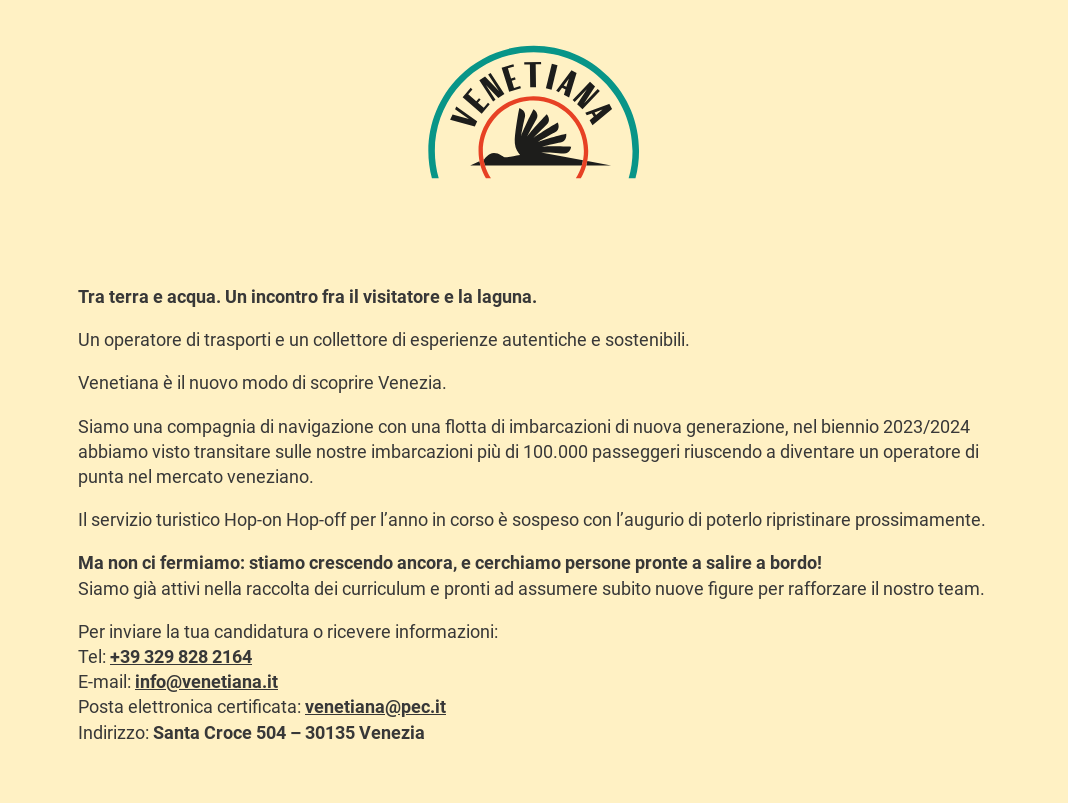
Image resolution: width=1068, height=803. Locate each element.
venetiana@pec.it (375, 706)
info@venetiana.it (206, 681)
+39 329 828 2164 (181, 656)
